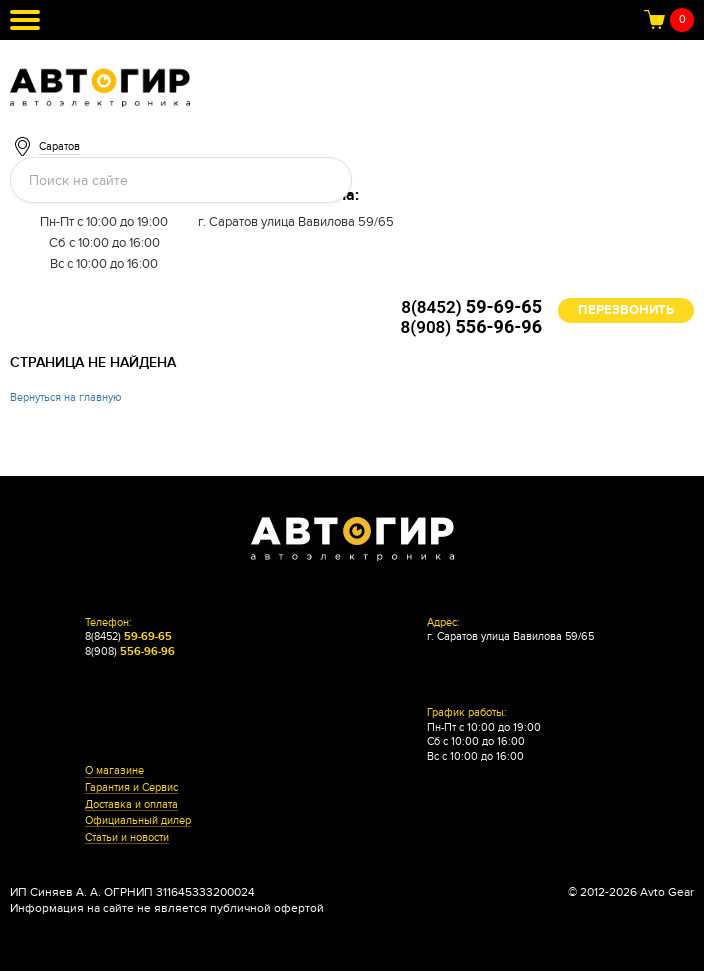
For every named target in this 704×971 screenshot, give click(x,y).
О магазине (114, 771)
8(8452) (471, 307)
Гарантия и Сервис (131, 788)
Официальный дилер (138, 821)
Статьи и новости (127, 838)
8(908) (471, 327)
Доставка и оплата (131, 805)
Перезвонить (626, 310)
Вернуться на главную (65, 397)
